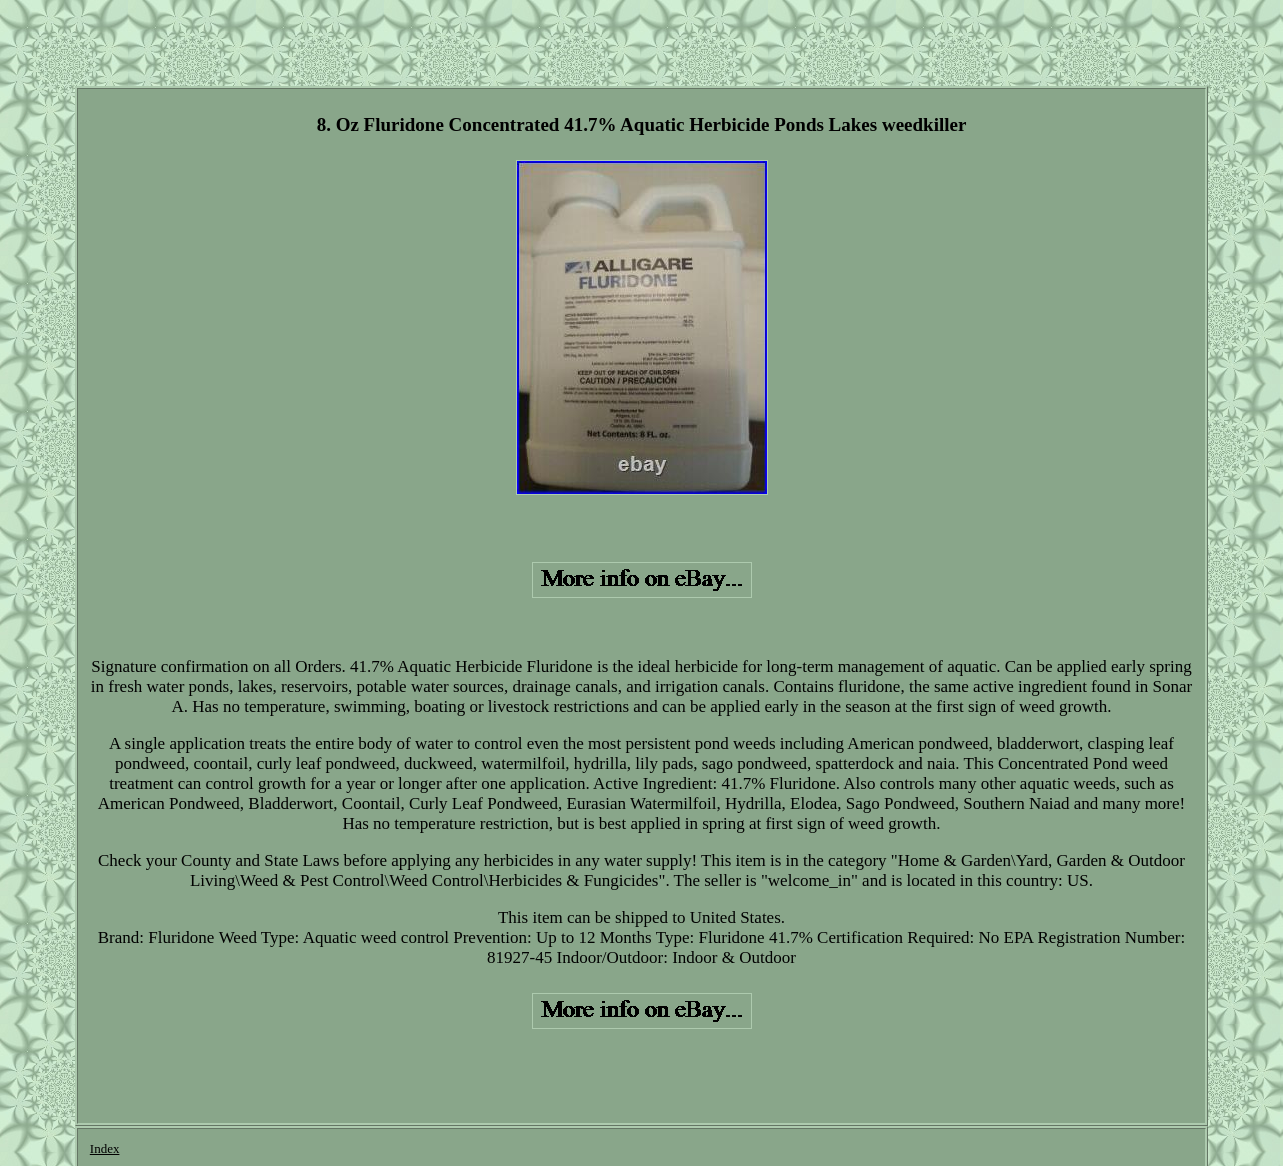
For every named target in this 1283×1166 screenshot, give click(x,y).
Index (105, 1148)
